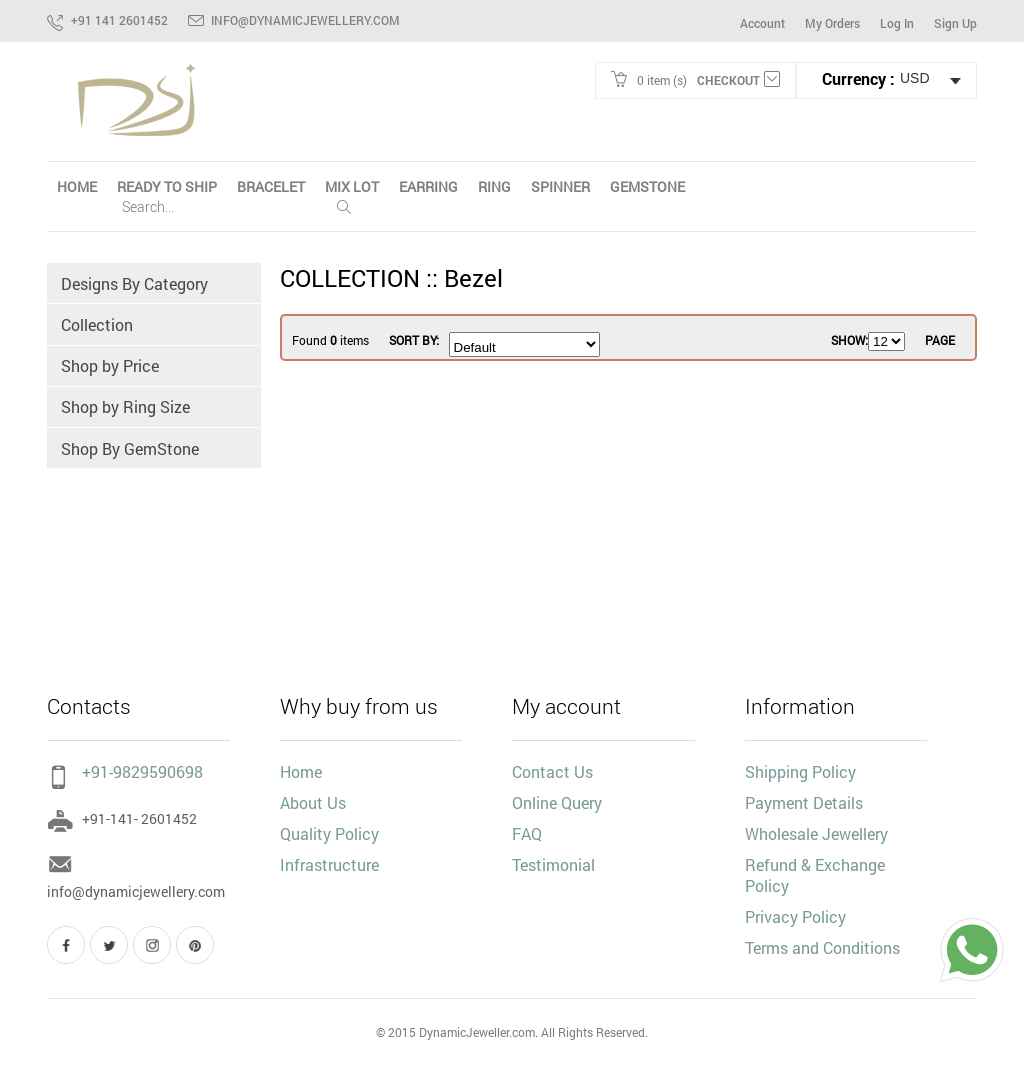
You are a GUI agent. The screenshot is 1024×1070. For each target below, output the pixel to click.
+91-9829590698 (125, 771)
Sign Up (955, 23)
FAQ (527, 833)
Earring (428, 186)
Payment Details (804, 802)
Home (301, 771)
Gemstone (647, 186)
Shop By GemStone (131, 451)
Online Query (557, 802)
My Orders (832, 23)
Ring (494, 186)
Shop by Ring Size (126, 409)
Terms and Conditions (822, 947)
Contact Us (552, 771)
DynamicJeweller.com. (478, 1032)
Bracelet (271, 186)
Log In (897, 23)
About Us (313, 802)
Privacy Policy (795, 916)
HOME (77, 186)
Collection (98, 325)
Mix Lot (352, 186)
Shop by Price (111, 367)
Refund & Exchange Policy (815, 875)
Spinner (560, 186)
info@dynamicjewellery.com (305, 20)
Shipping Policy (800, 771)
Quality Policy (329, 833)
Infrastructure (329, 864)
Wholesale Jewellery (816, 833)
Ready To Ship (167, 186)
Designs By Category (135, 283)
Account (762, 23)
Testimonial (553, 864)
